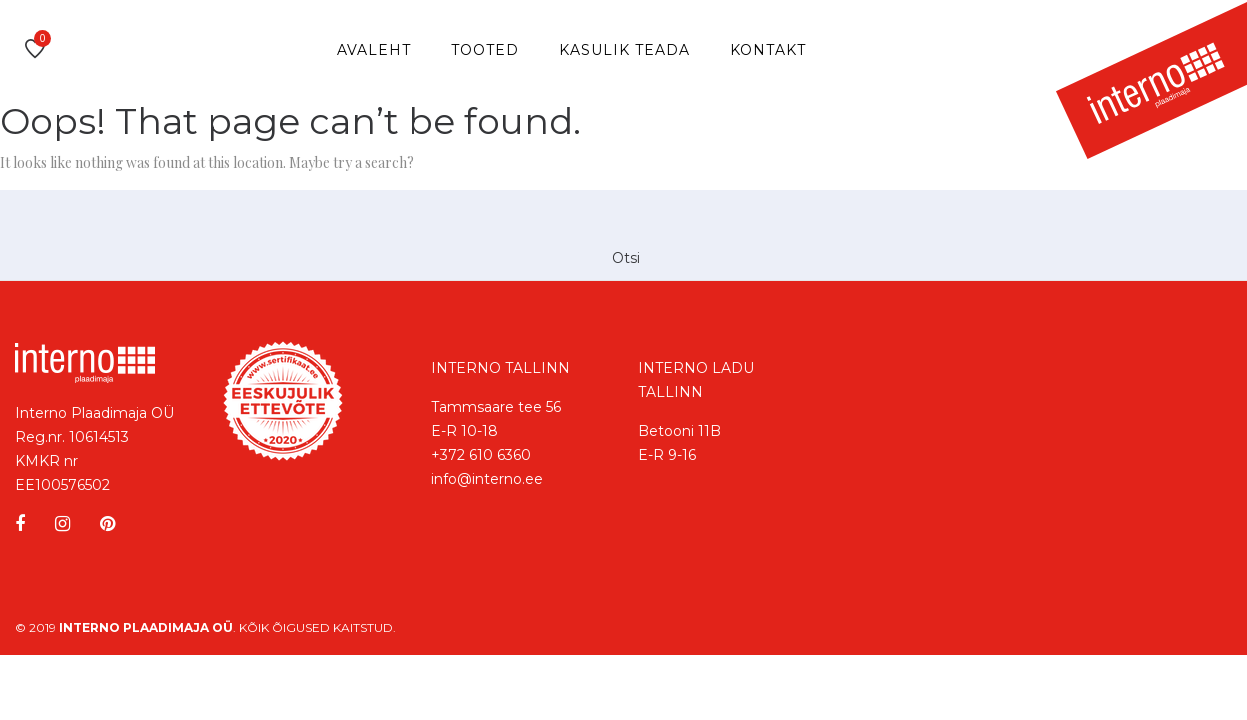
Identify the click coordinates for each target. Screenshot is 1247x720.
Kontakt (768, 50)
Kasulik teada (624, 50)
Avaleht (374, 50)
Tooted (485, 50)
